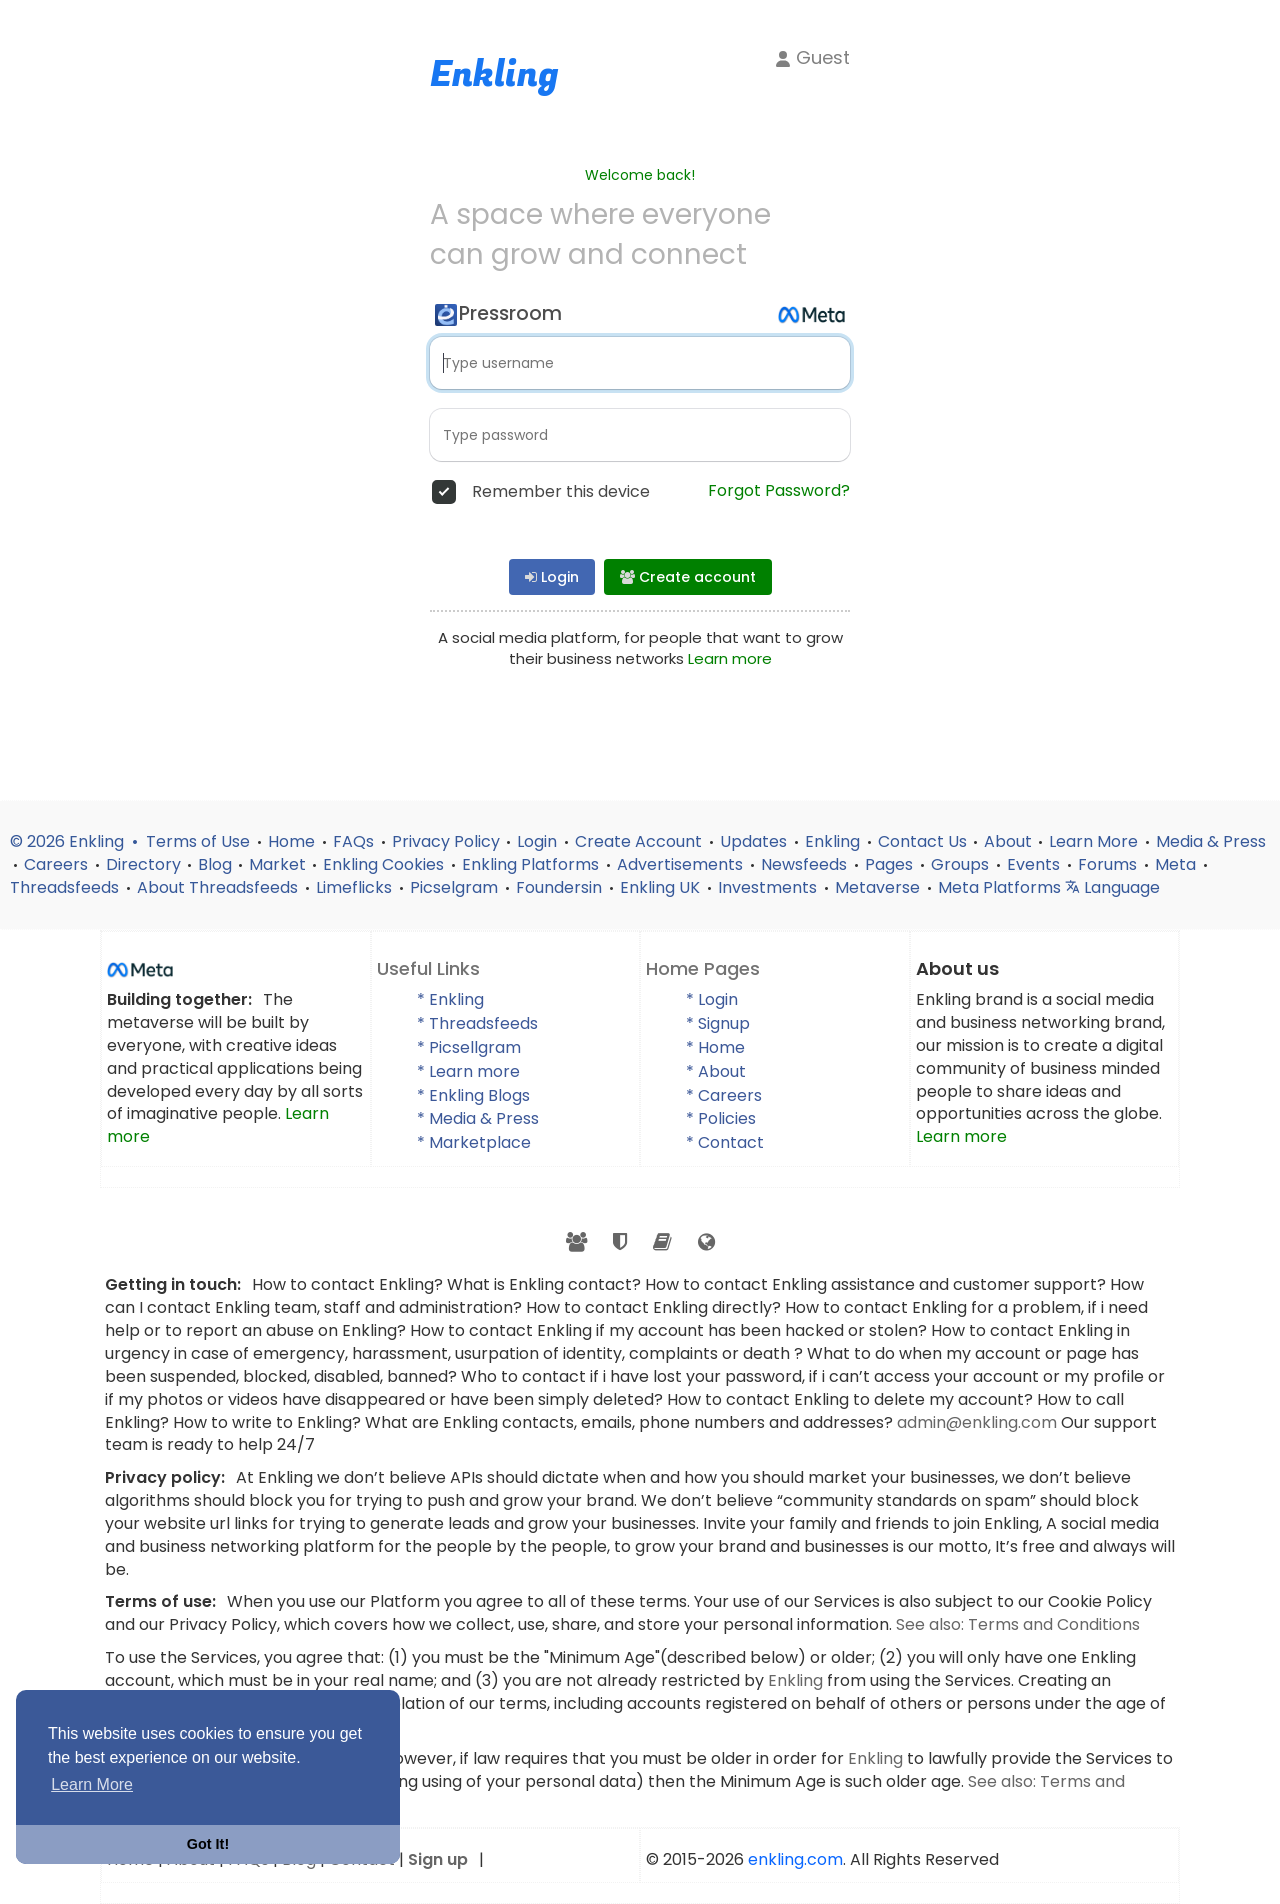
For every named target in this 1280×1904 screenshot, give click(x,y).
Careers (58, 864)
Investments (769, 887)
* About (716, 1071)
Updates (755, 841)
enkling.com (795, 1859)
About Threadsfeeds (219, 887)
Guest (812, 57)
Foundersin (561, 887)
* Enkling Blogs (473, 1095)
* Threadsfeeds (477, 1023)
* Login (712, 999)
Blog (215, 864)
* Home (715, 1047)
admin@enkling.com (979, 1422)
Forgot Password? (779, 491)
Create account (688, 577)
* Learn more (468, 1071)
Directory (143, 864)
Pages (891, 864)
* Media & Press (478, 1118)
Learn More (1095, 841)
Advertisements (682, 864)
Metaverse (879, 887)
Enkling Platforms (532, 864)
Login (552, 577)
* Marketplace (474, 1142)
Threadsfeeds (66, 887)
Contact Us (922, 841)
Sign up (438, 1859)
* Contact (725, 1142)
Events (1035, 864)
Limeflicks (356, 887)
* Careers (724, 1095)
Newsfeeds (806, 864)
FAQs (355, 841)
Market (277, 864)
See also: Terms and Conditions (1018, 1624)
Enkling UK (662, 887)
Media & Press (1211, 841)
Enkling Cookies (385, 864)
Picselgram (456, 887)
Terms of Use (200, 841)
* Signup (718, 1023)
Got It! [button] (208, 1844)
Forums (1109, 864)
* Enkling (450, 999)
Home (293, 841)
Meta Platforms (1001, 887)
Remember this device (561, 492)
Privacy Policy (446, 841)
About (1008, 841)
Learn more (730, 658)
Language (1112, 887)
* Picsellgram (469, 1047)
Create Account (640, 841)
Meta (1177, 864)
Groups (962, 864)
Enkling (834, 841)
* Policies (721, 1118)
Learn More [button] (92, 1784)
